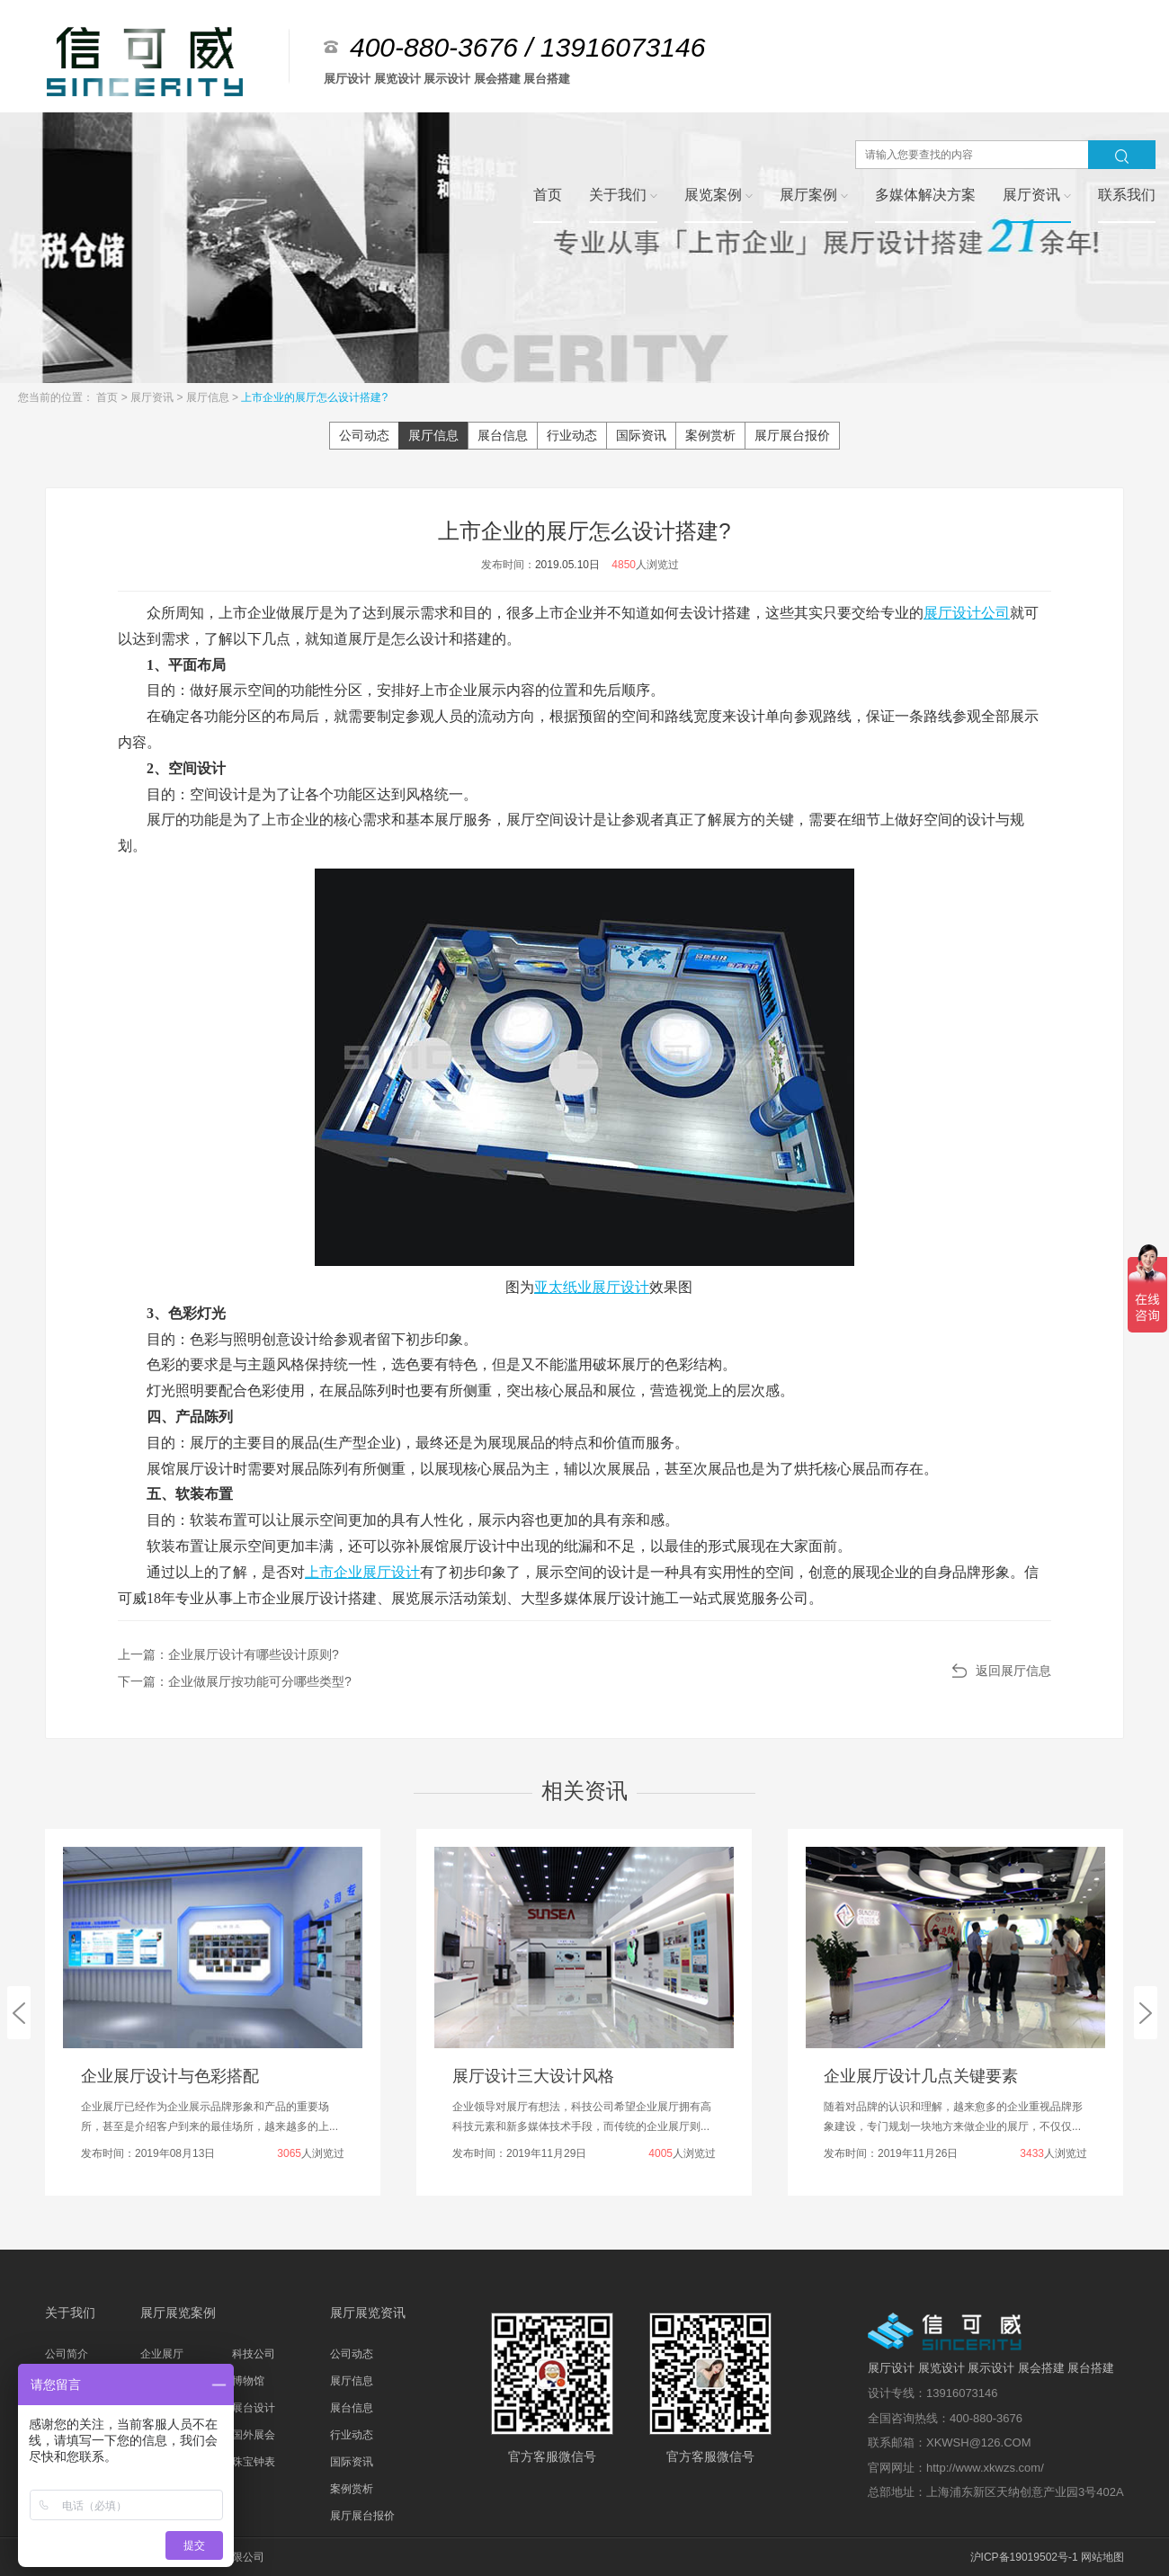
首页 (108, 397)
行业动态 (572, 435)
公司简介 (66, 2354)
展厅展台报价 (792, 435)
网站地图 (1102, 2557)
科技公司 (253, 2354)
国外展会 (253, 2435)
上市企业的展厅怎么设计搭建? (314, 397)
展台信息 (502, 435)
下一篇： (235, 1681)
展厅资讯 (153, 397)
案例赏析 (710, 435)
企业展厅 (161, 2354)
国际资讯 (641, 435)
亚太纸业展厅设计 (591, 1287)
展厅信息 (209, 397)
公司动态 (364, 435)
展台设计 (253, 2408)
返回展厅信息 (1013, 1670)
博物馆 (248, 2381)
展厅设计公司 (967, 612)
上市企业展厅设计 (362, 1572)
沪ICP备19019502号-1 (1024, 2557)
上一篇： (228, 1654)
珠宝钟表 (253, 2462)
